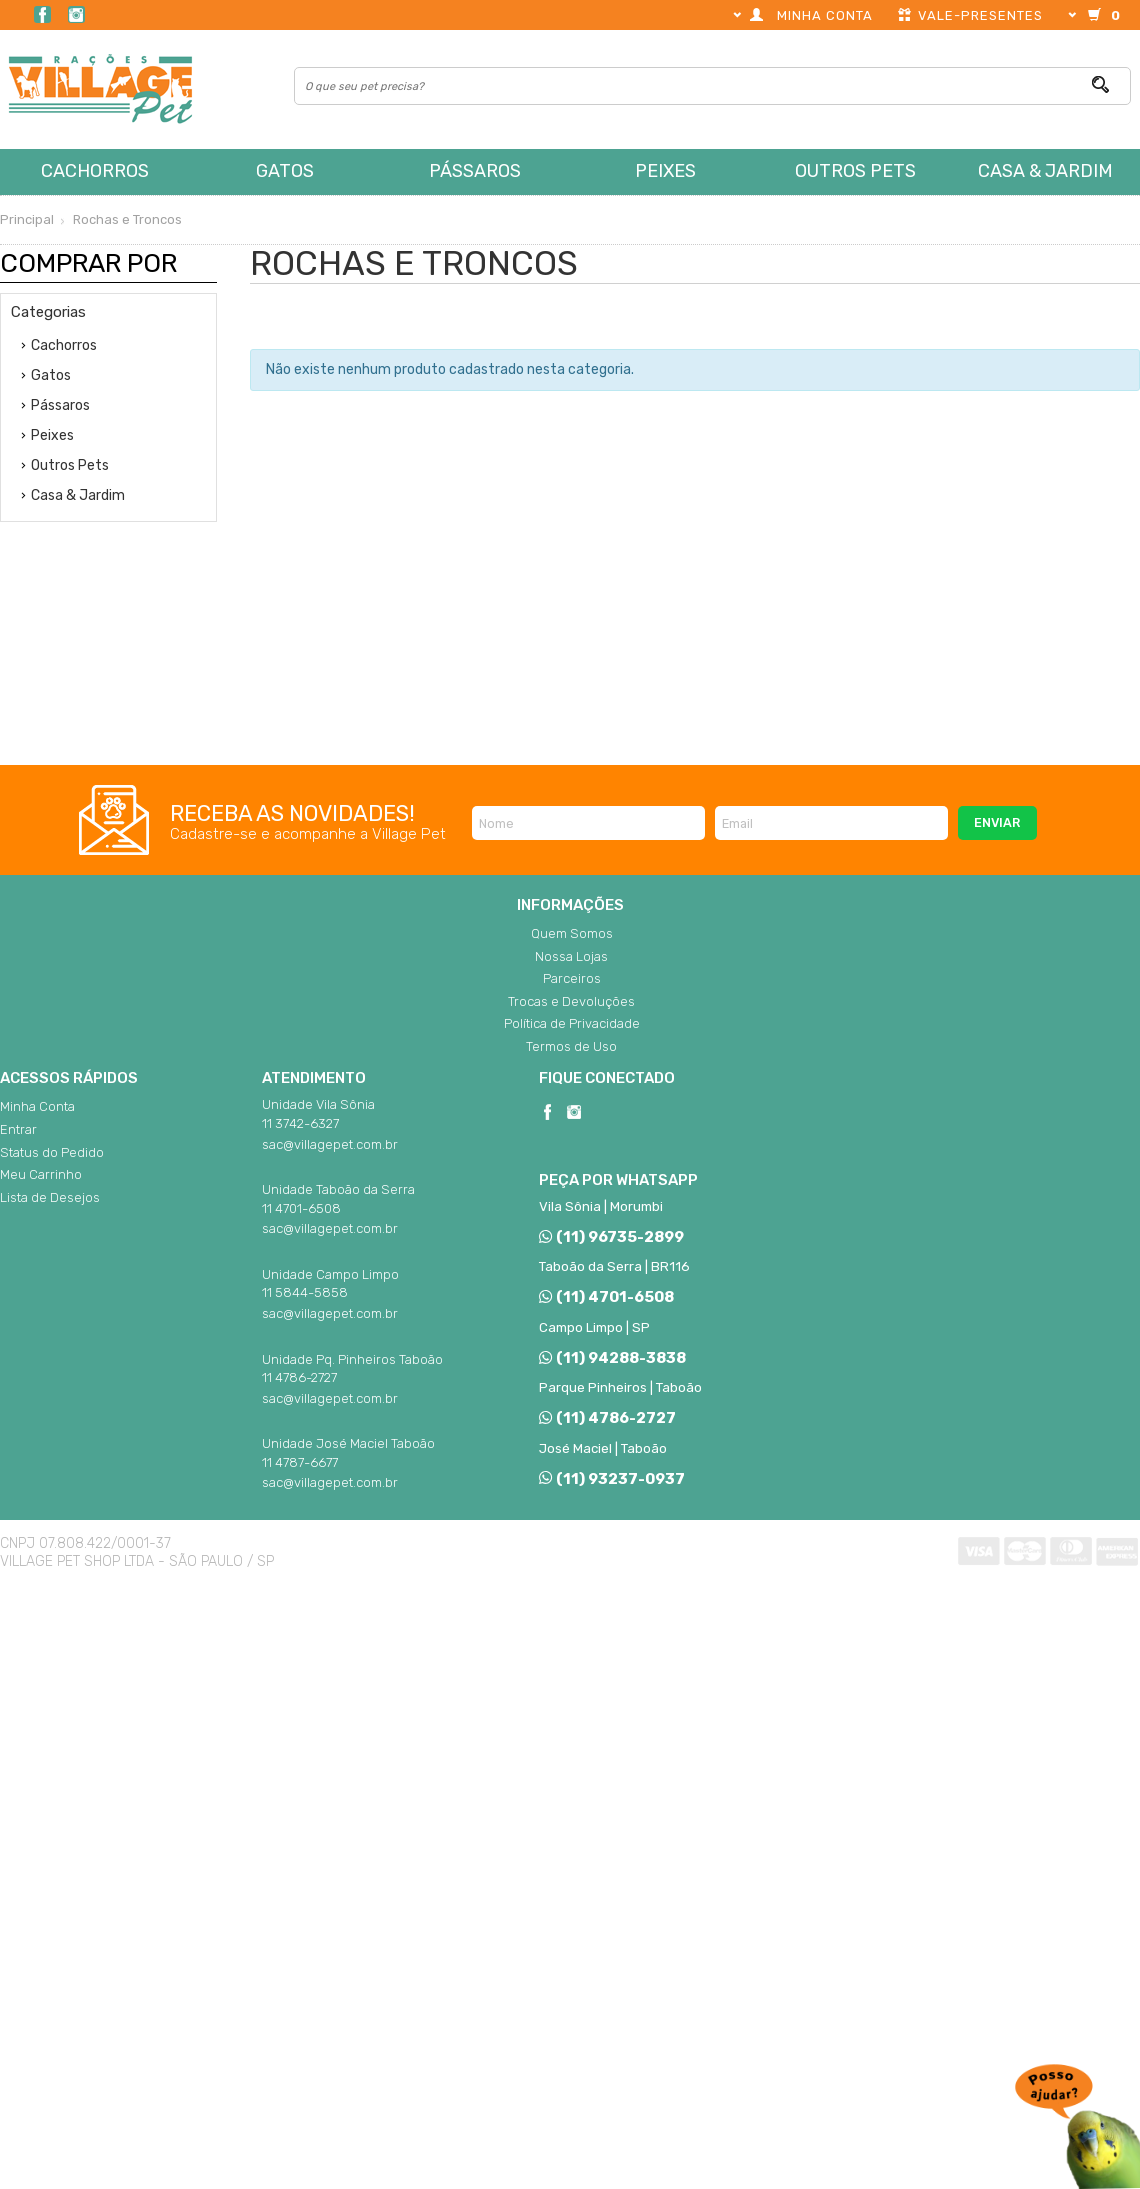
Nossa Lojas (571, 956)
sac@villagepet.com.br (330, 1144)
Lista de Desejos (50, 1197)
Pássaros (475, 171)
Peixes (665, 171)
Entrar (18, 1129)
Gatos (285, 171)
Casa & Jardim (1045, 171)
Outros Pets (855, 171)
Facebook (42, 14)
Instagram (76, 14)
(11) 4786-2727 (607, 1418)
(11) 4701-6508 (606, 1297)
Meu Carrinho (41, 1174)
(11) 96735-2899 (611, 1237)
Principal (27, 219)
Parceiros (572, 978)
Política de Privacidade (572, 1023)
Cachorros (95, 171)
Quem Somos (572, 933)
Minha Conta (37, 1106)
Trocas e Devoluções (571, 1001)
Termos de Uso (571, 1046)
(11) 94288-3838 (612, 1358)
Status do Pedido (52, 1152)
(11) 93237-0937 (611, 1479)
